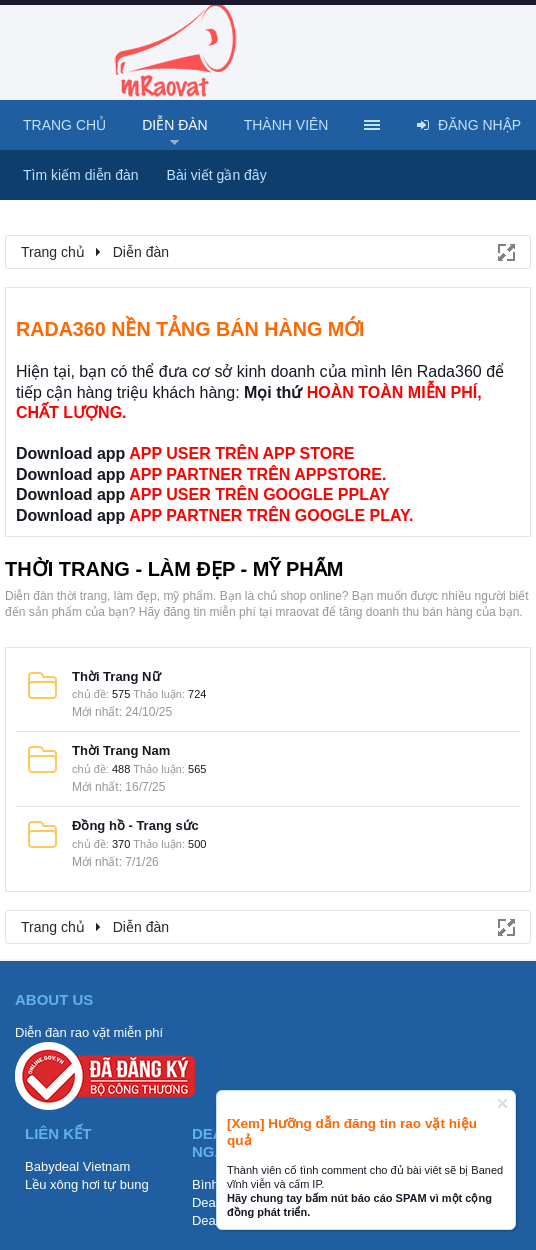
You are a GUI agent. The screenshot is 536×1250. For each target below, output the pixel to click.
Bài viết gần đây (217, 175)
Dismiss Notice (502, 1103)
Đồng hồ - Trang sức (135, 825)
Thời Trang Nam (121, 750)
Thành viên (286, 125)
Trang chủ (64, 125)
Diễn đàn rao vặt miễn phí (89, 1032)
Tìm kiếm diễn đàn (81, 175)
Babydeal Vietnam (77, 1166)
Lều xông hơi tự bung (87, 1184)
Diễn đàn (175, 125)
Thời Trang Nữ (116, 676)
